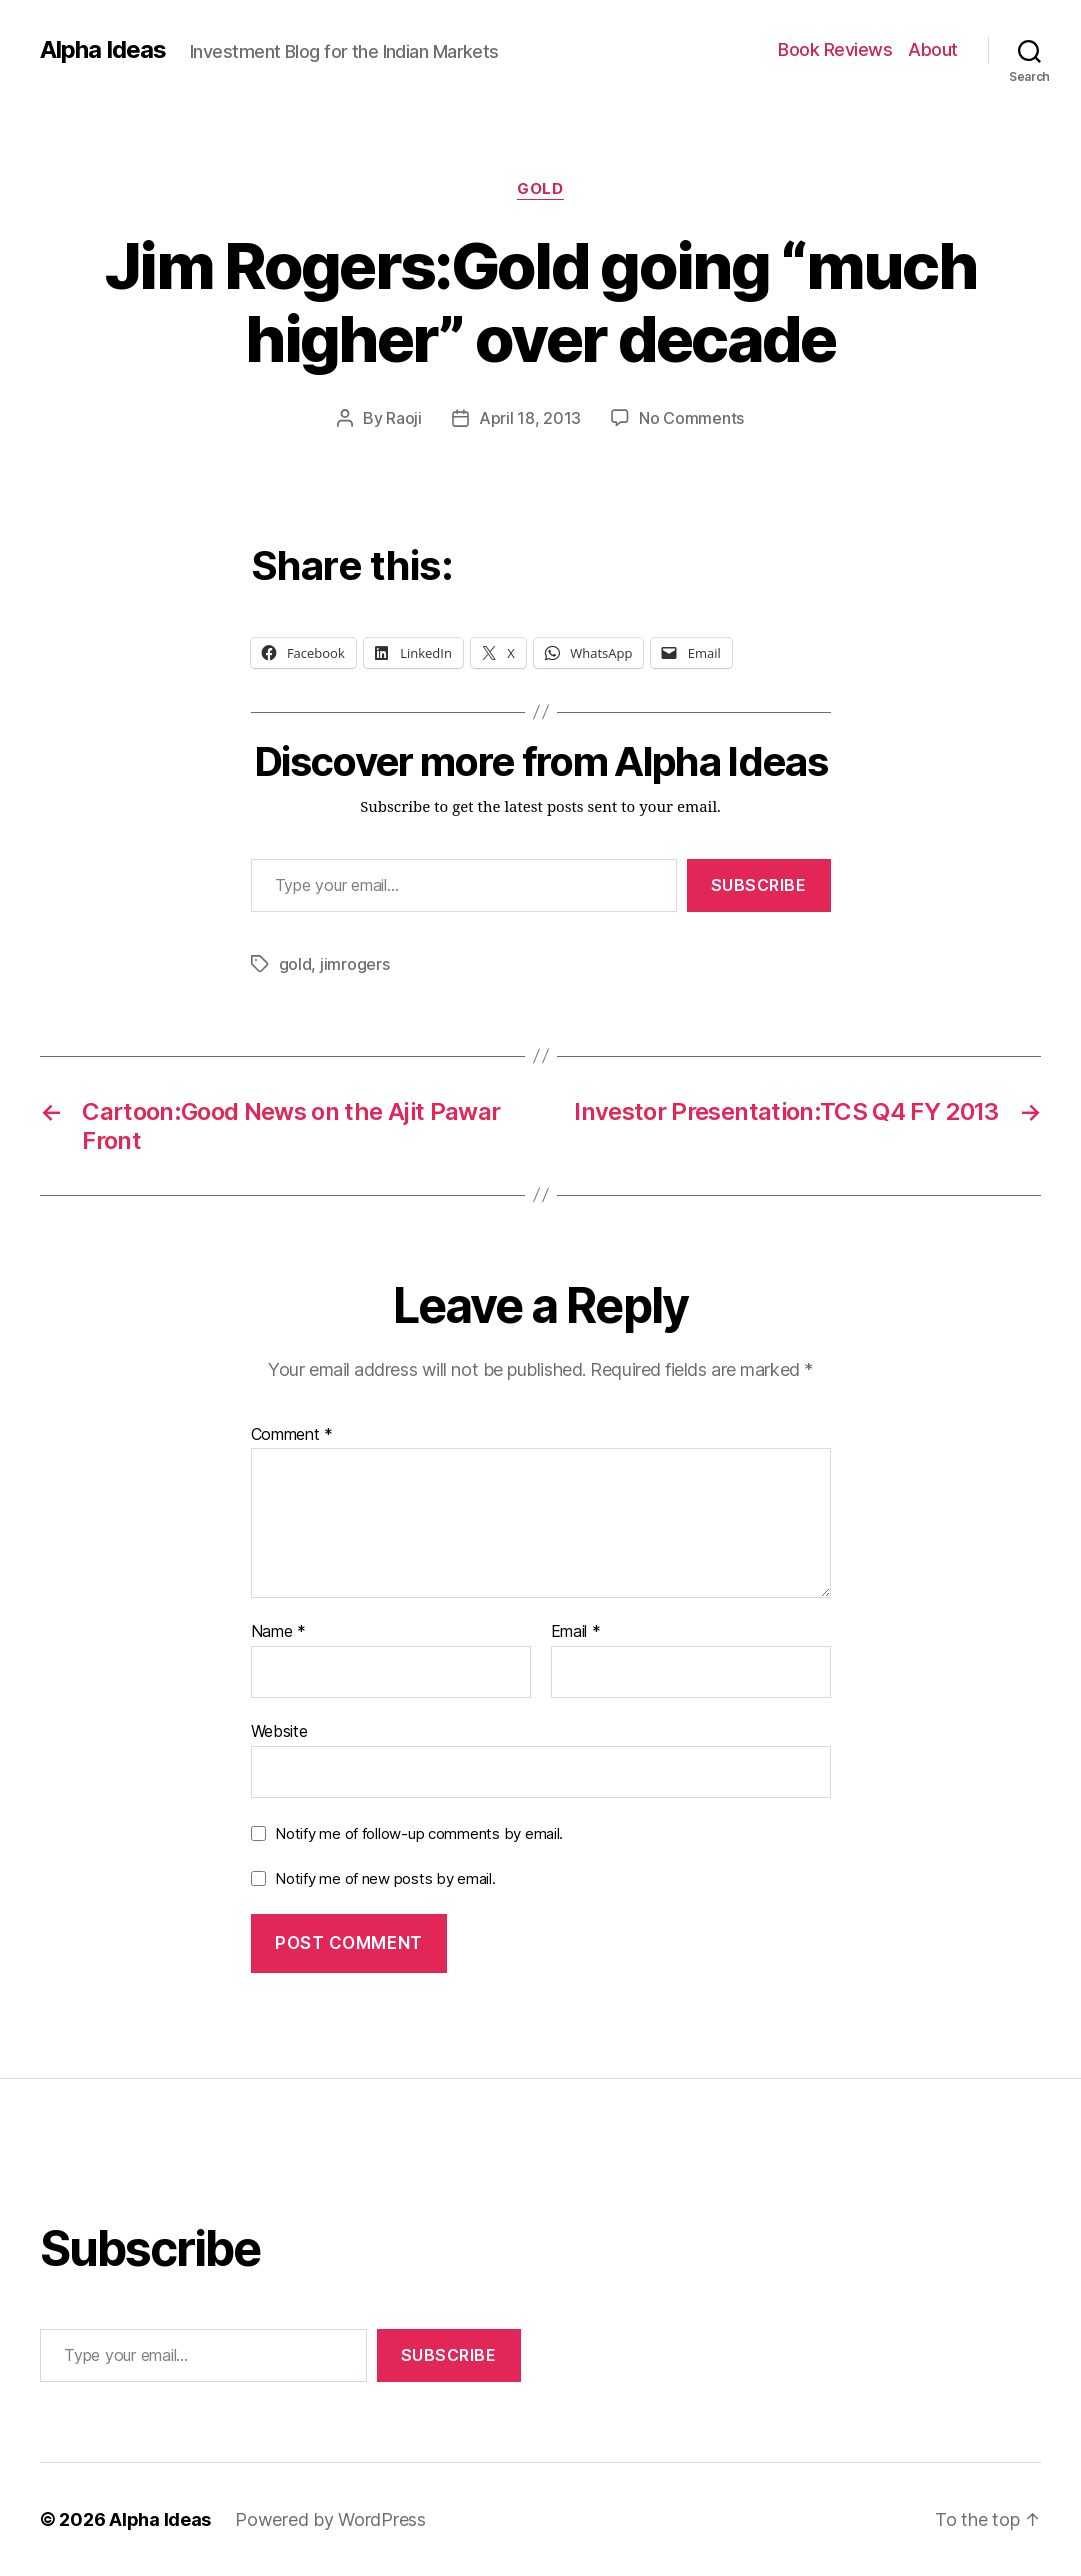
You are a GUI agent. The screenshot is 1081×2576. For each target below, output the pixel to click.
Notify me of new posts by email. (385, 1878)
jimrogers (355, 964)
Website (279, 1731)
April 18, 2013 (530, 418)
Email (576, 1632)
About (933, 49)
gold (295, 964)
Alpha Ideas (103, 50)
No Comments (691, 418)
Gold (540, 189)
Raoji (404, 418)
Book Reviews (835, 49)
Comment (292, 1435)
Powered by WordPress (330, 2519)
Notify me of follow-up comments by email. (419, 1833)
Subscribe (759, 885)
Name (278, 1632)
